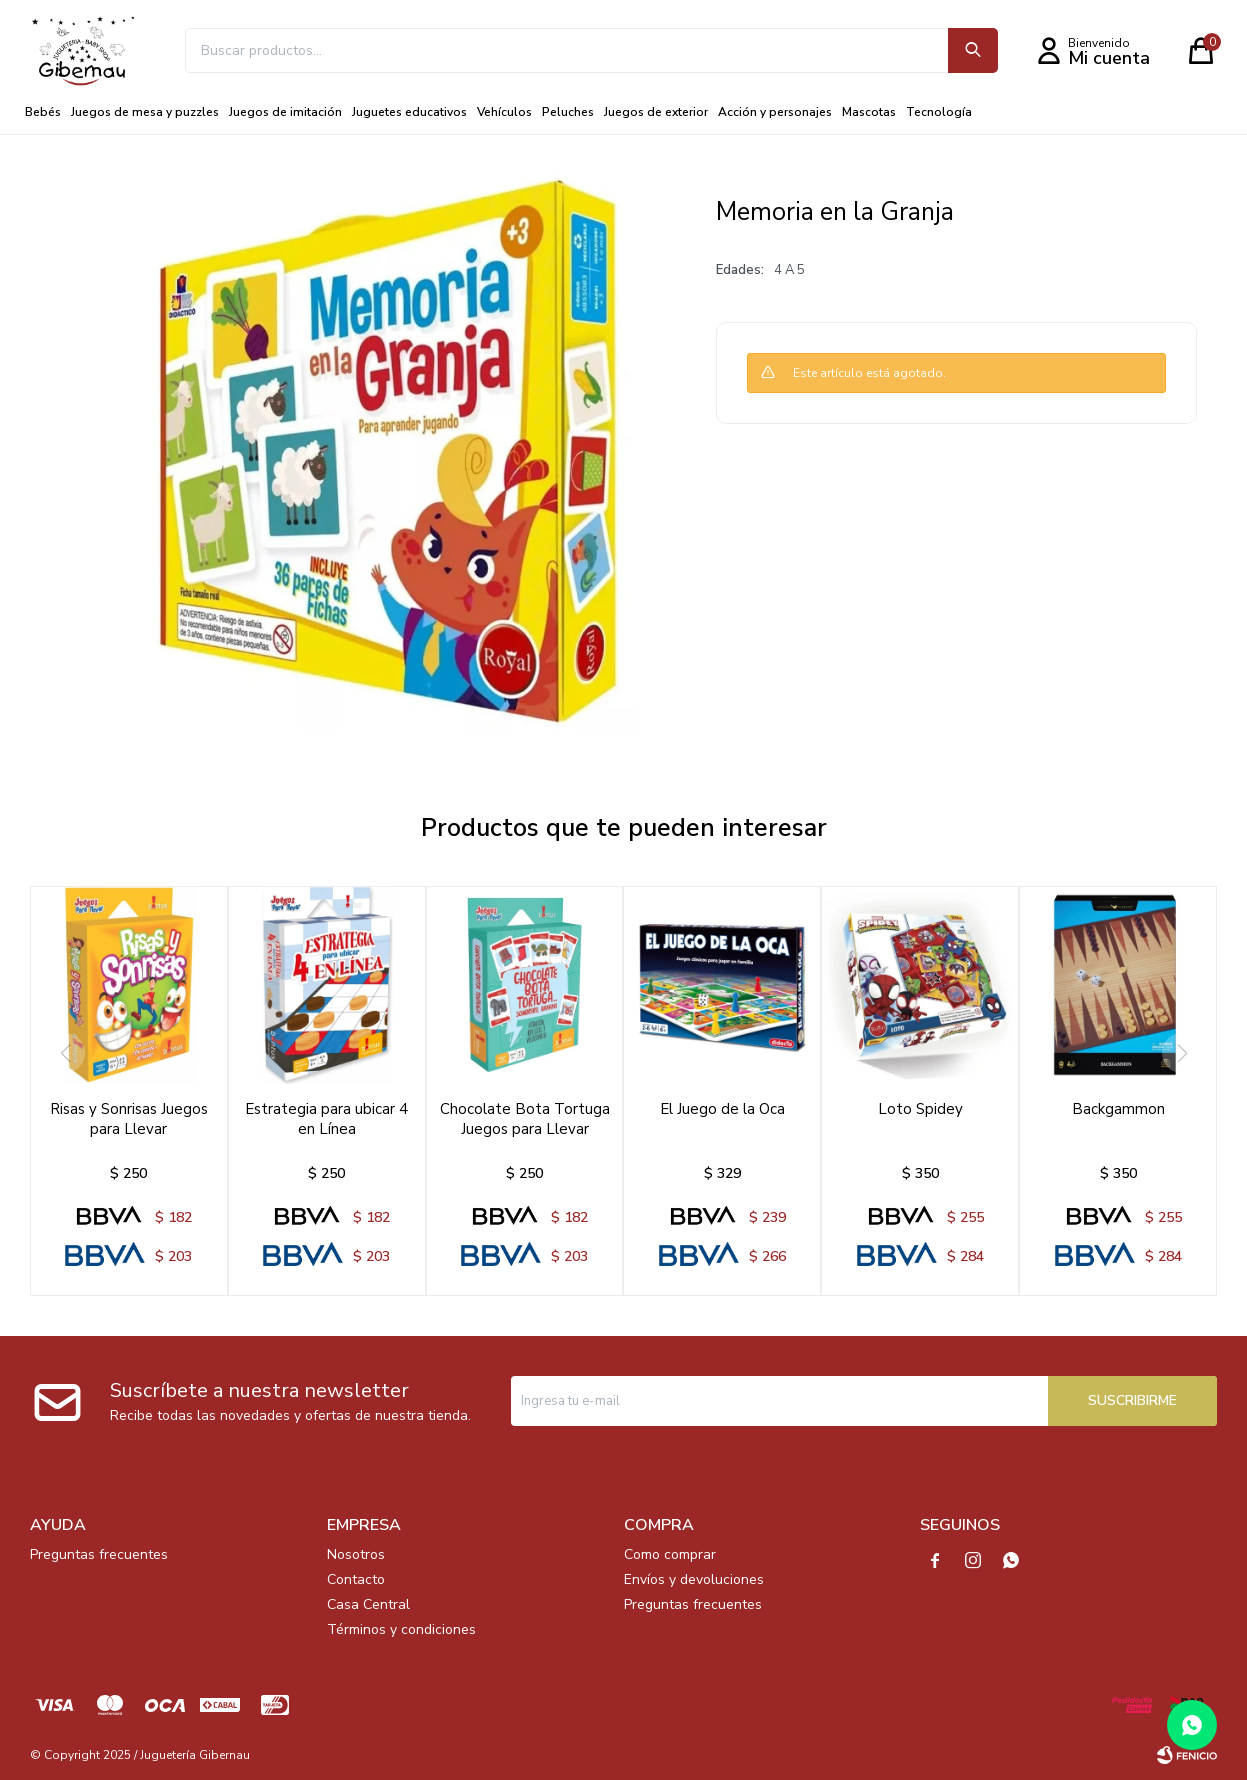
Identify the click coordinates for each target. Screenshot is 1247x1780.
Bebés (43, 112)
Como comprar (670, 1554)
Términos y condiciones (401, 1629)
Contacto (356, 1579)
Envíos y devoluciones (694, 1579)
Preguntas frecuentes (99, 1554)
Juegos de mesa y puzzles (145, 112)
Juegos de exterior (656, 112)
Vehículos (504, 112)
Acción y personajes (775, 112)
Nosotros (356, 1554)
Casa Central (368, 1604)
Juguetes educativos (409, 112)
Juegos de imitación (285, 112)
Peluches (568, 112)
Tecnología (939, 112)
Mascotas (869, 112)
